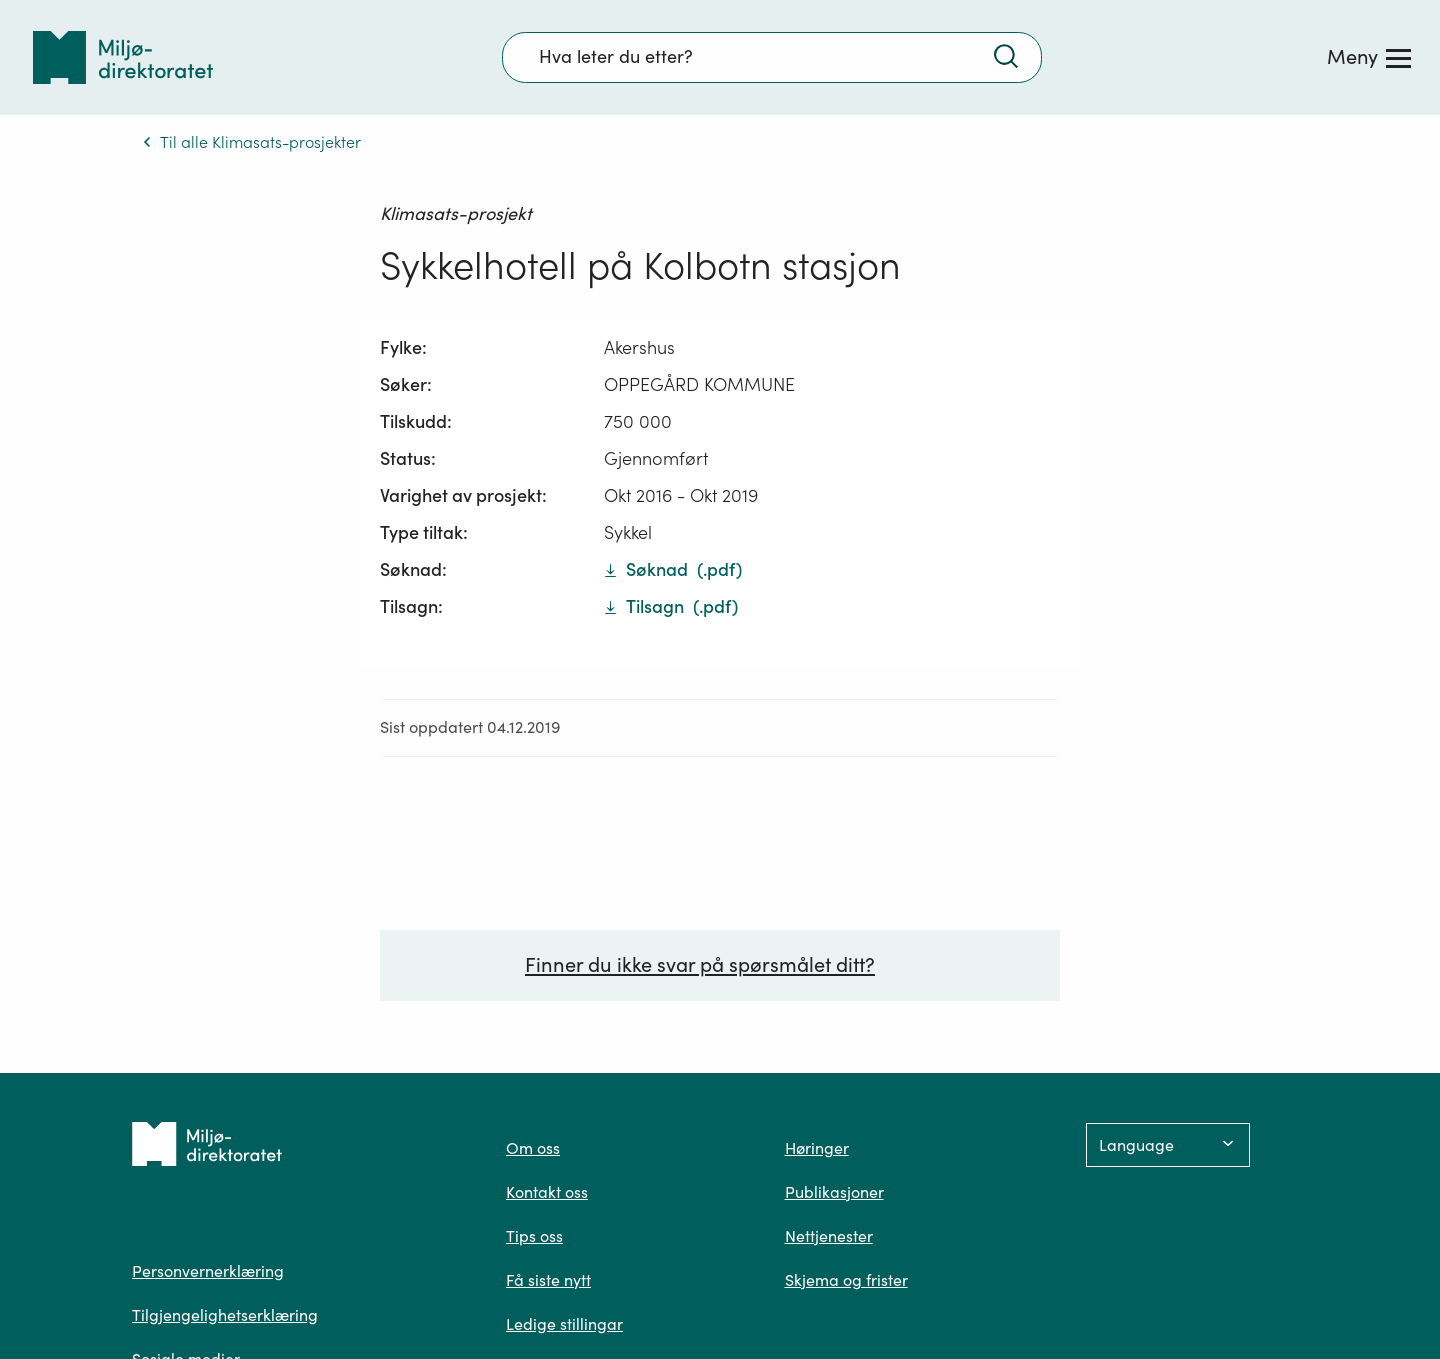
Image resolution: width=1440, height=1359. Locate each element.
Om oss (533, 1148)
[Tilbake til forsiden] (123, 57)
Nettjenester (829, 1236)
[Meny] (1369, 57)
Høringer (817, 1148)
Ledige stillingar (564, 1324)
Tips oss (534, 1236)
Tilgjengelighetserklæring (225, 1315)
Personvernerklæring (208, 1271)
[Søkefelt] (772, 57)
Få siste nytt (548, 1280)
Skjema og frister (846, 1280)
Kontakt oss (547, 1192)
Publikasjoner (834, 1192)
